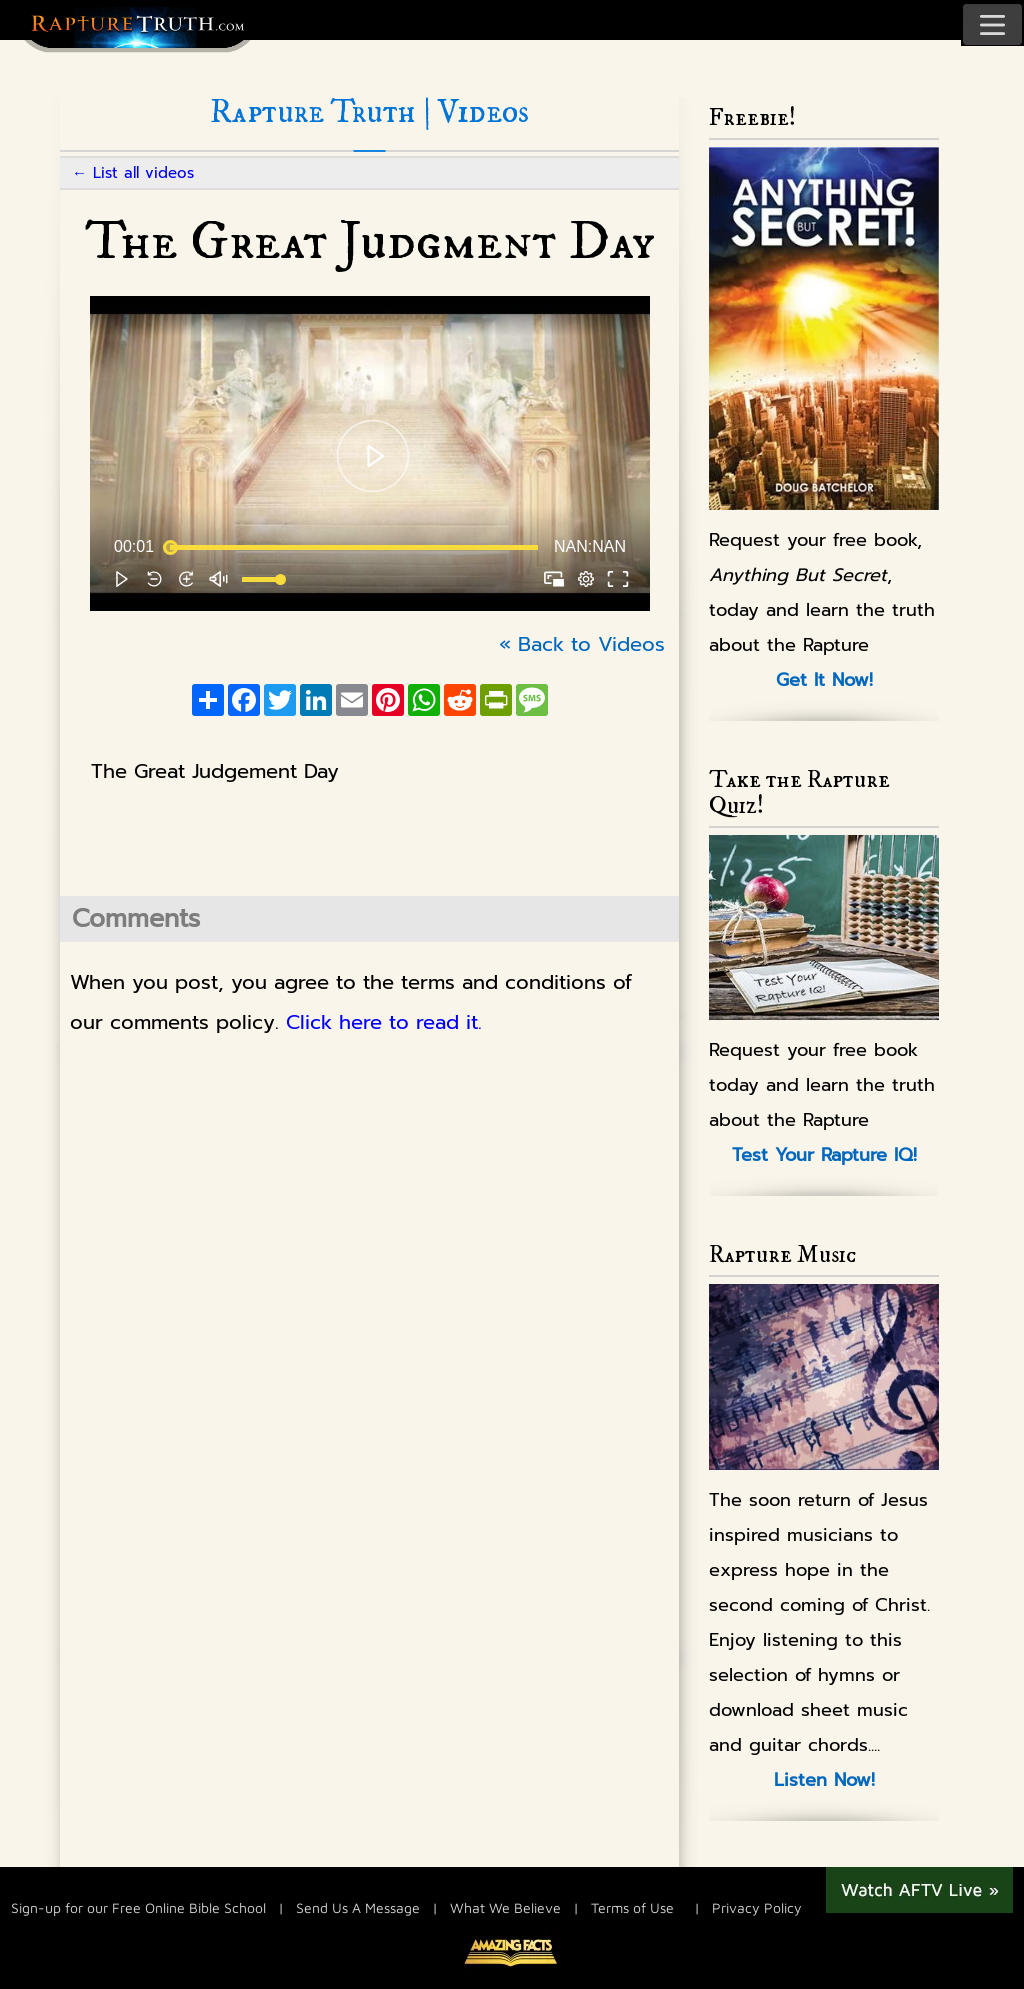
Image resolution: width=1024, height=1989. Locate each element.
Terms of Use (632, 1907)
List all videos (143, 173)
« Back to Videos (582, 644)
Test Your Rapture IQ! (824, 1155)
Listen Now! (824, 1780)
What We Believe (505, 1907)
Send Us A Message (358, 1907)
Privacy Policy (757, 1907)
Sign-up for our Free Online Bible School (138, 1907)
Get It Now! (824, 680)
